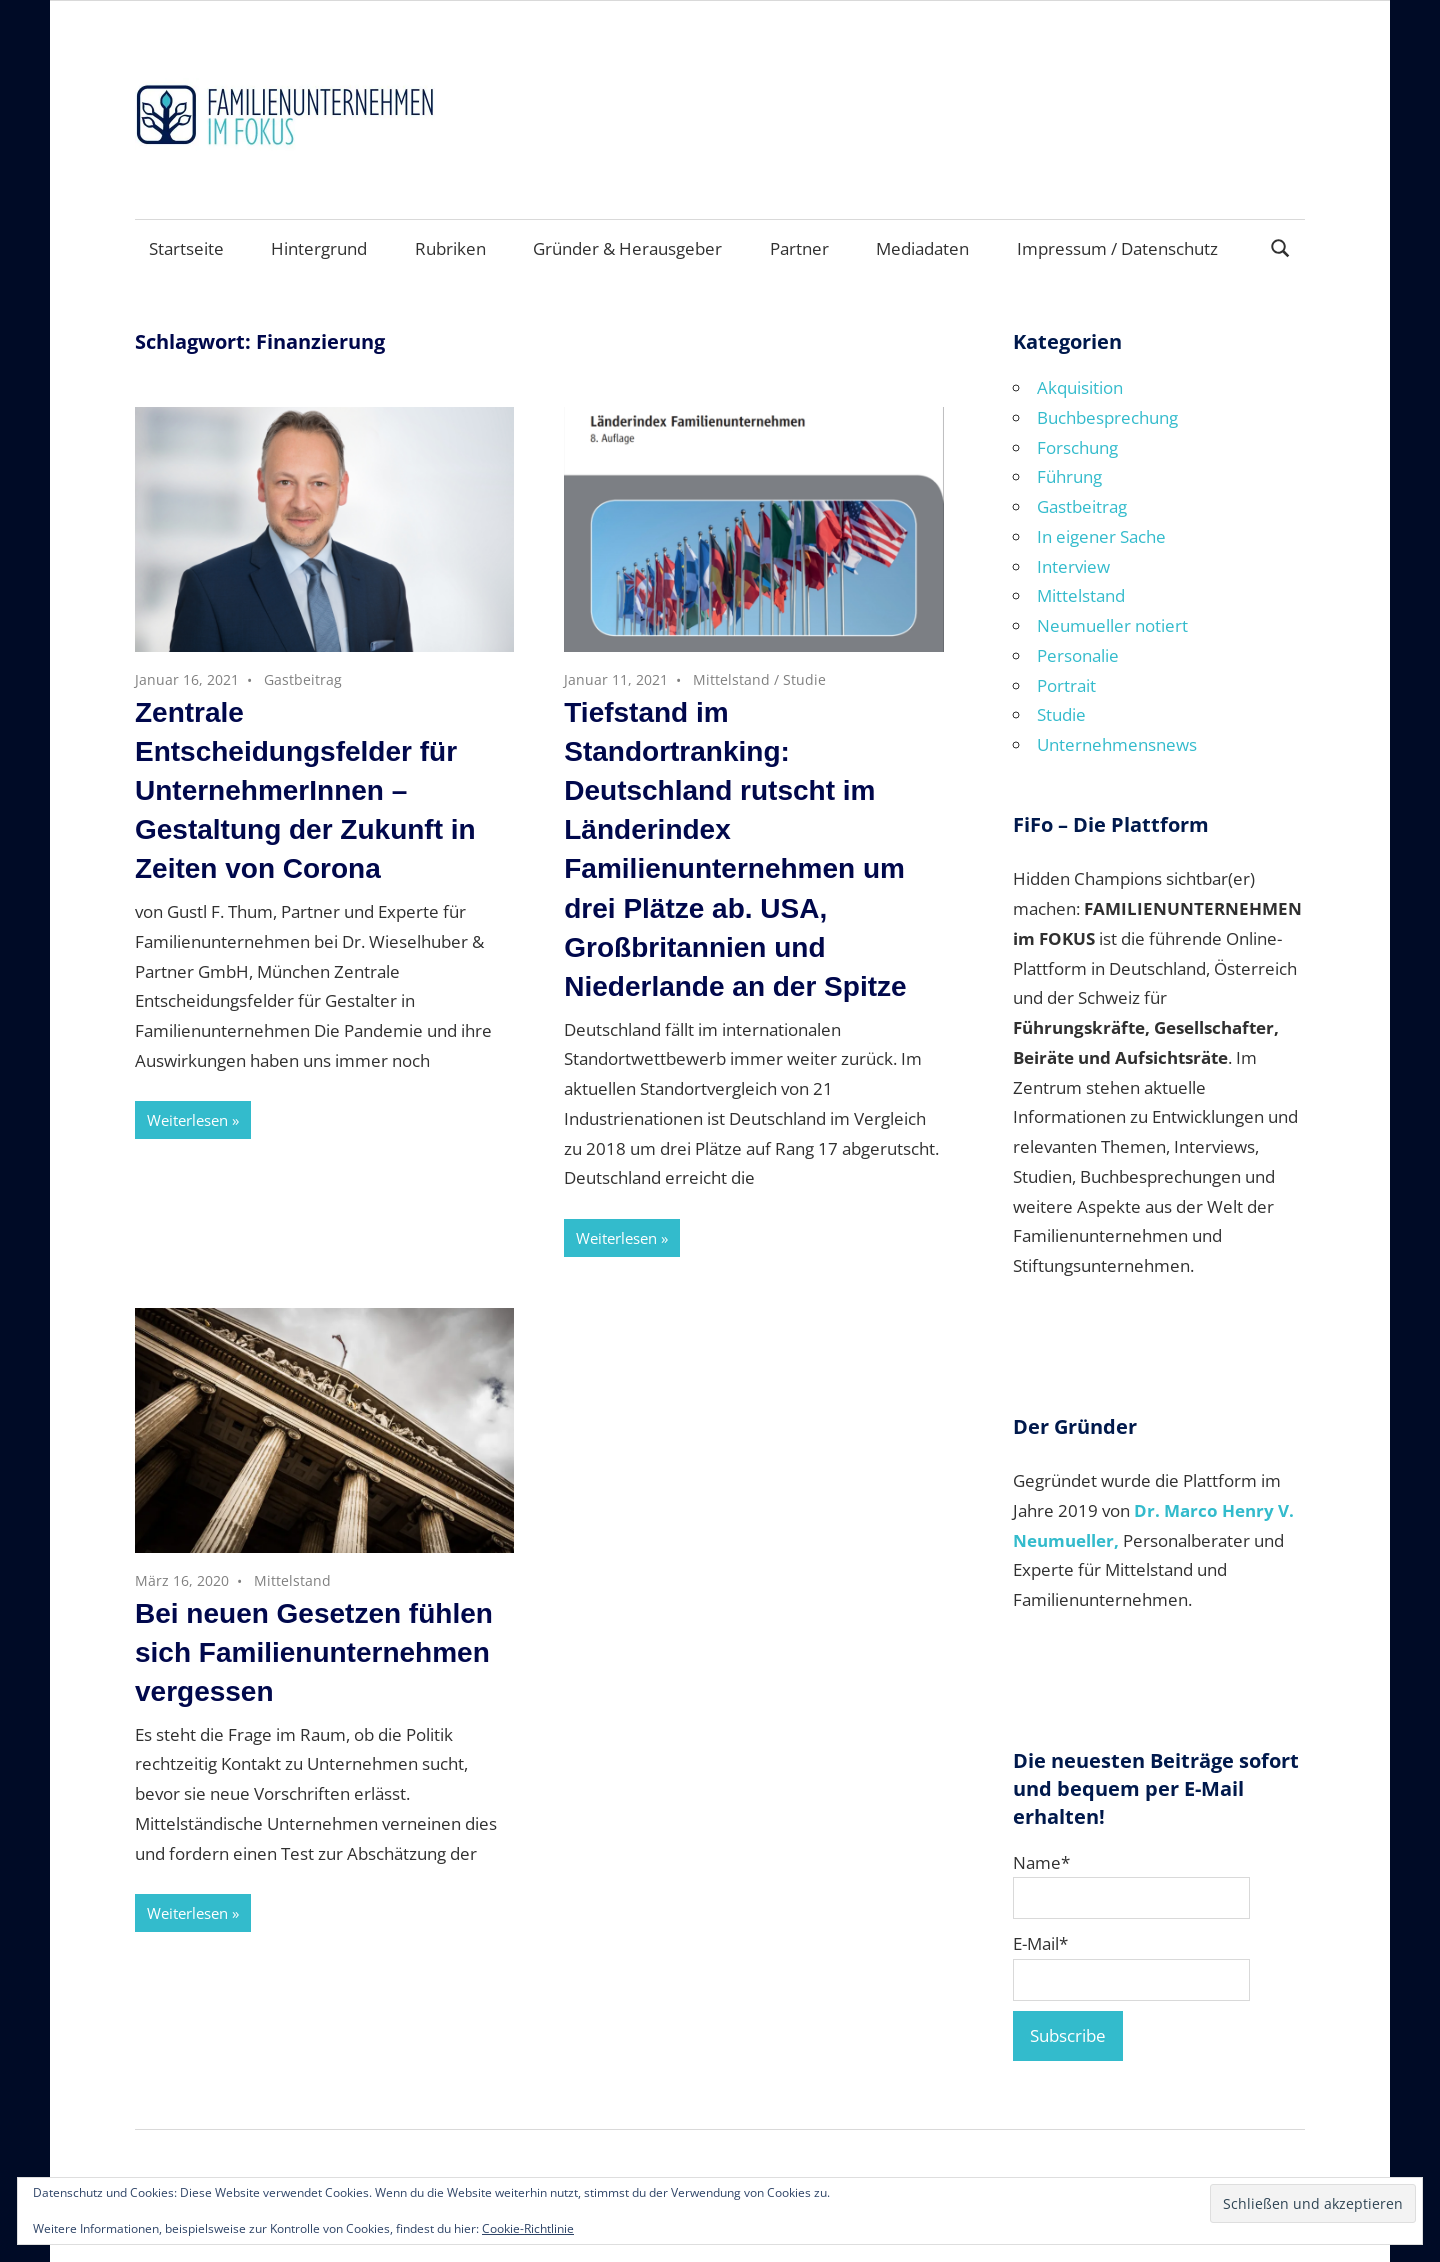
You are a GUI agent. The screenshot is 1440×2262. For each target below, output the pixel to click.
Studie (804, 679)
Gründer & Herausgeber (627, 248)
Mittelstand (731, 679)
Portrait (1066, 685)
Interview (1073, 566)
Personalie (1078, 655)
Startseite (186, 248)
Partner (799, 248)
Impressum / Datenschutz (1117, 248)
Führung (1069, 476)
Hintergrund (319, 248)
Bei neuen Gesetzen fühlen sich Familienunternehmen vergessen (314, 1652)
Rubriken (450, 248)
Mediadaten (922, 248)
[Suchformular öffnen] (1281, 246)
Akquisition (1080, 387)
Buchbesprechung (1107, 417)
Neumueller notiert (1112, 625)
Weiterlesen (187, 1120)
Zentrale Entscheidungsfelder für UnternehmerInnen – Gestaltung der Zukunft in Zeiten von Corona (305, 791)
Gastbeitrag (303, 679)
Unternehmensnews (1117, 744)
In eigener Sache (1101, 536)
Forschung (1077, 447)
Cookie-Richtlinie (528, 2228)
